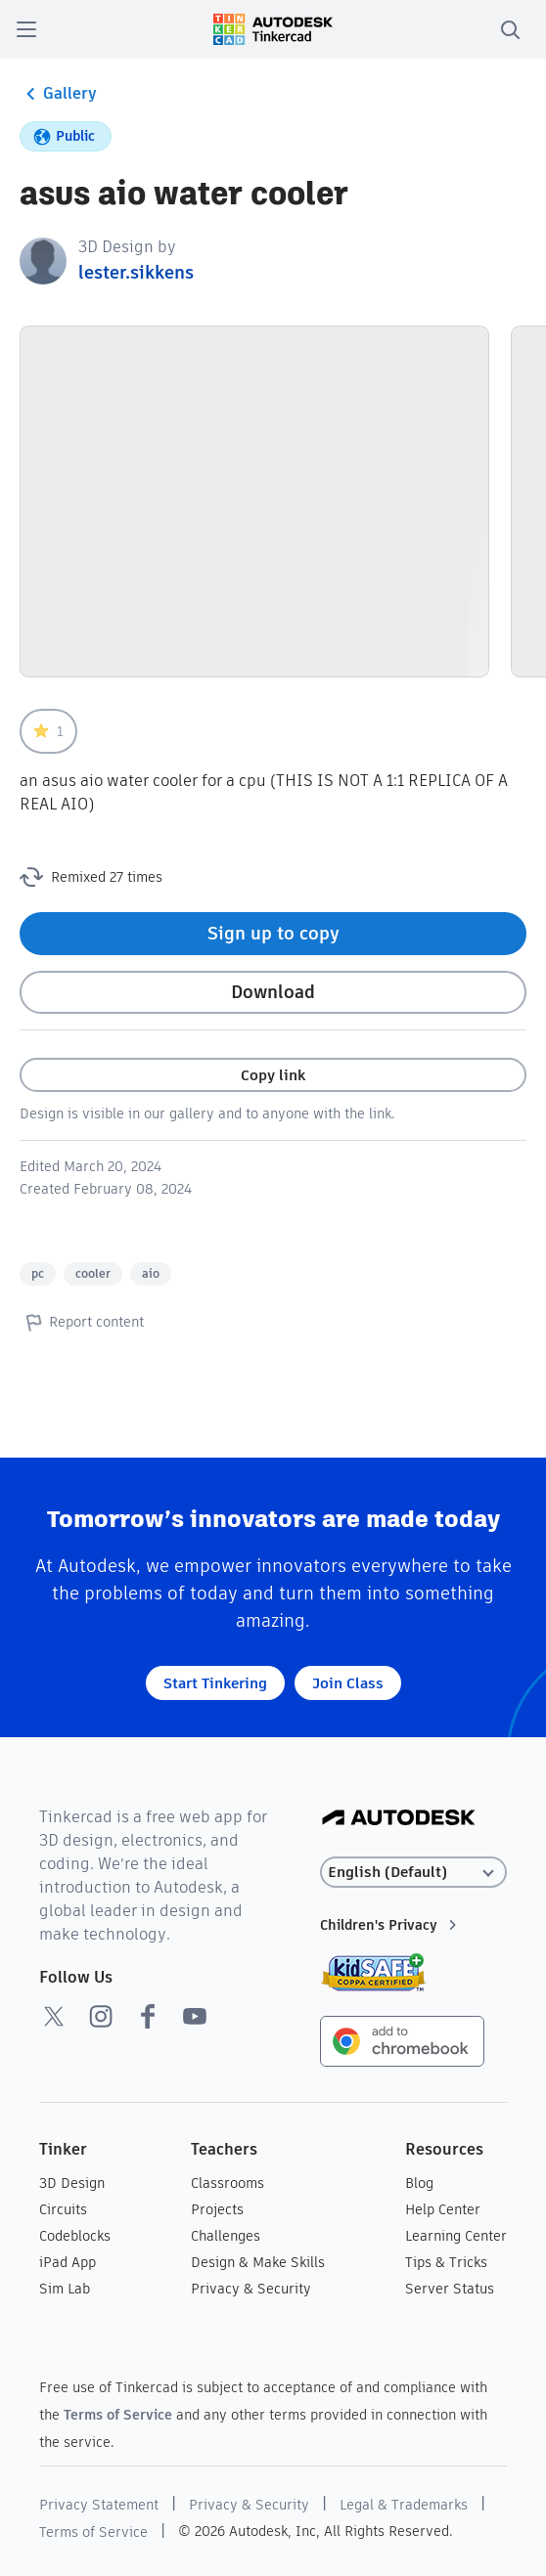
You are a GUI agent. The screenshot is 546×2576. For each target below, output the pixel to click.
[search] (509, 29)
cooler (93, 1273)
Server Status (449, 2288)
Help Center (442, 2209)
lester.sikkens (136, 272)
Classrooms (227, 2183)
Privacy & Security (251, 2288)
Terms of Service (118, 2414)
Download (273, 992)
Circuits (63, 2209)
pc (37, 1273)
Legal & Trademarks (404, 2504)
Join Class (348, 1683)
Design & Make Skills (258, 2262)
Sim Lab (64, 2288)
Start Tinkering (215, 1683)
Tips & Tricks (446, 2262)
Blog (419, 2183)
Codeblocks (75, 2236)
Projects (217, 2209)
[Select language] (413, 1872)
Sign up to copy (273, 933)
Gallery (58, 94)
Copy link (273, 1075)
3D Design (72, 2183)
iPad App (67, 2262)
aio (150, 1273)
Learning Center (456, 2236)
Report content (82, 1321)
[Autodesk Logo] (399, 1819)
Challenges (225, 2236)
